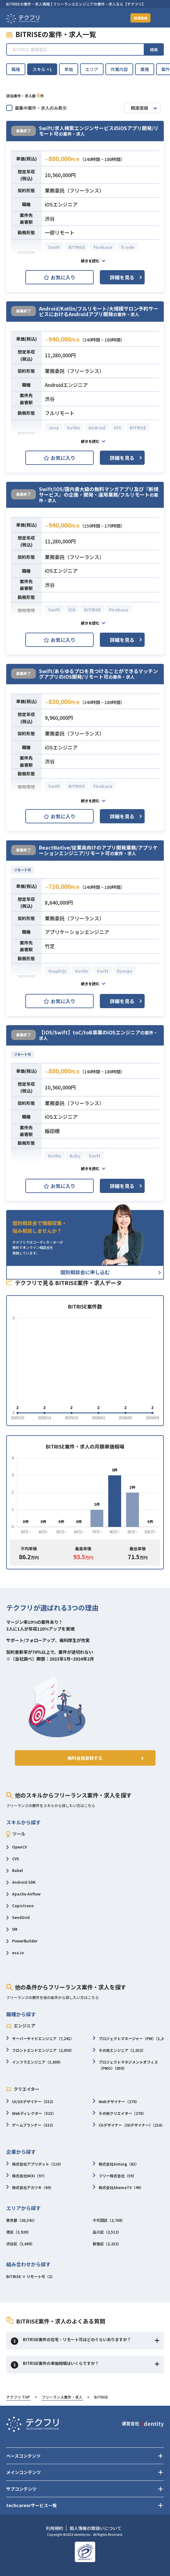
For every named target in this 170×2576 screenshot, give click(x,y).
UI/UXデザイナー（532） (30, 2102)
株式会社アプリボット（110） (34, 2164)
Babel (14, 1871)
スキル (42, 69)
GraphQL (57, 971)
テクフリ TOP (18, 2397)
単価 (68, 69)
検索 (154, 50)
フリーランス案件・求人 (62, 2397)
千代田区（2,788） (109, 2220)
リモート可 (22, 869)
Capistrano (20, 1906)
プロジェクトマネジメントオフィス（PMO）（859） (125, 2065)
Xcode (127, 247)
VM (11, 1929)
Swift (54, 247)
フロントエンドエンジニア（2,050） (40, 2050)
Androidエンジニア (66, 384)
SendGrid (18, 1917)
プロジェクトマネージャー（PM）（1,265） (131, 2039)
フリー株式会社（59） (114, 2176)
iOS (117, 428)
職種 (15, 69)
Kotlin (73, 428)
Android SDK (21, 1882)
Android (96, 428)
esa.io (15, 1953)
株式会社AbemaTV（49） (118, 2188)
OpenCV (16, 1847)
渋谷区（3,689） (20, 2244)
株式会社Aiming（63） (116, 2164)
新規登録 (138, 17)
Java (53, 428)
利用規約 (54, 2528)
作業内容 (119, 69)
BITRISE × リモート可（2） (30, 2277)
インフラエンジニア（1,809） (34, 2062)
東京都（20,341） (21, 2220)
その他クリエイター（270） (119, 2113)
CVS (12, 1859)
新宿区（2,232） (107, 2244)
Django (124, 971)
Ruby (75, 1156)
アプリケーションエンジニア (77, 932)
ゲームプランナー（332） (30, 2125)
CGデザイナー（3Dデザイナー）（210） (129, 2125)
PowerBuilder (21, 1941)
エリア (91, 69)
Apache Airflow (23, 1894)
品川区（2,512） (107, 2232)
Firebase (103, 247)
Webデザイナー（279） (116, 2102)
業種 (144, 69)
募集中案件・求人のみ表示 (36, 108)
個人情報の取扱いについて (95, 2528)
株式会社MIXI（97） (26, 2176)
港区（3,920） (18, 2232)
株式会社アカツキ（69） (29, 2188)
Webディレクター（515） (31, 2113)
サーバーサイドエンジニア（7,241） (40, 2039)
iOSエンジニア (61, 204)
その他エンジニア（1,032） (119, 2050)
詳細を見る (122, 277)
